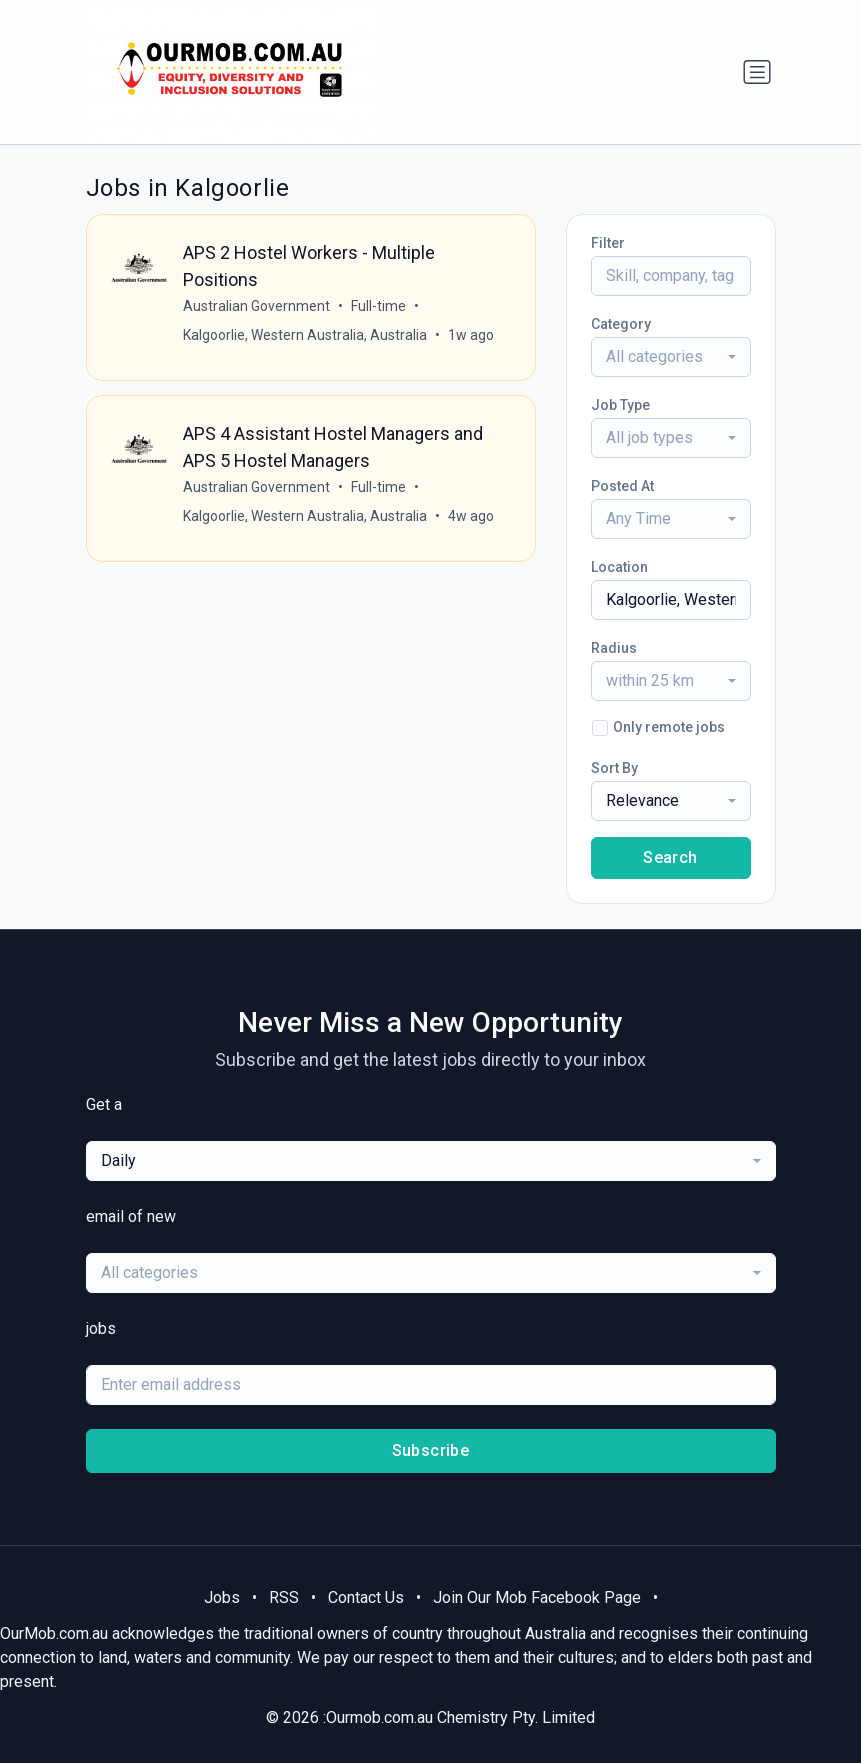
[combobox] (671, 357)
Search (670, 857)
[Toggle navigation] (757, 72)
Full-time (378, 306)
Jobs (222, 1597)
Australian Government (256, 306)
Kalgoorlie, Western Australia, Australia (305, 335)
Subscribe (431, 1450)
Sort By (614, 768)
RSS (284, 1597)
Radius (614, 648)
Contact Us (366, 1597)
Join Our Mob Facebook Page (537, 1597)
